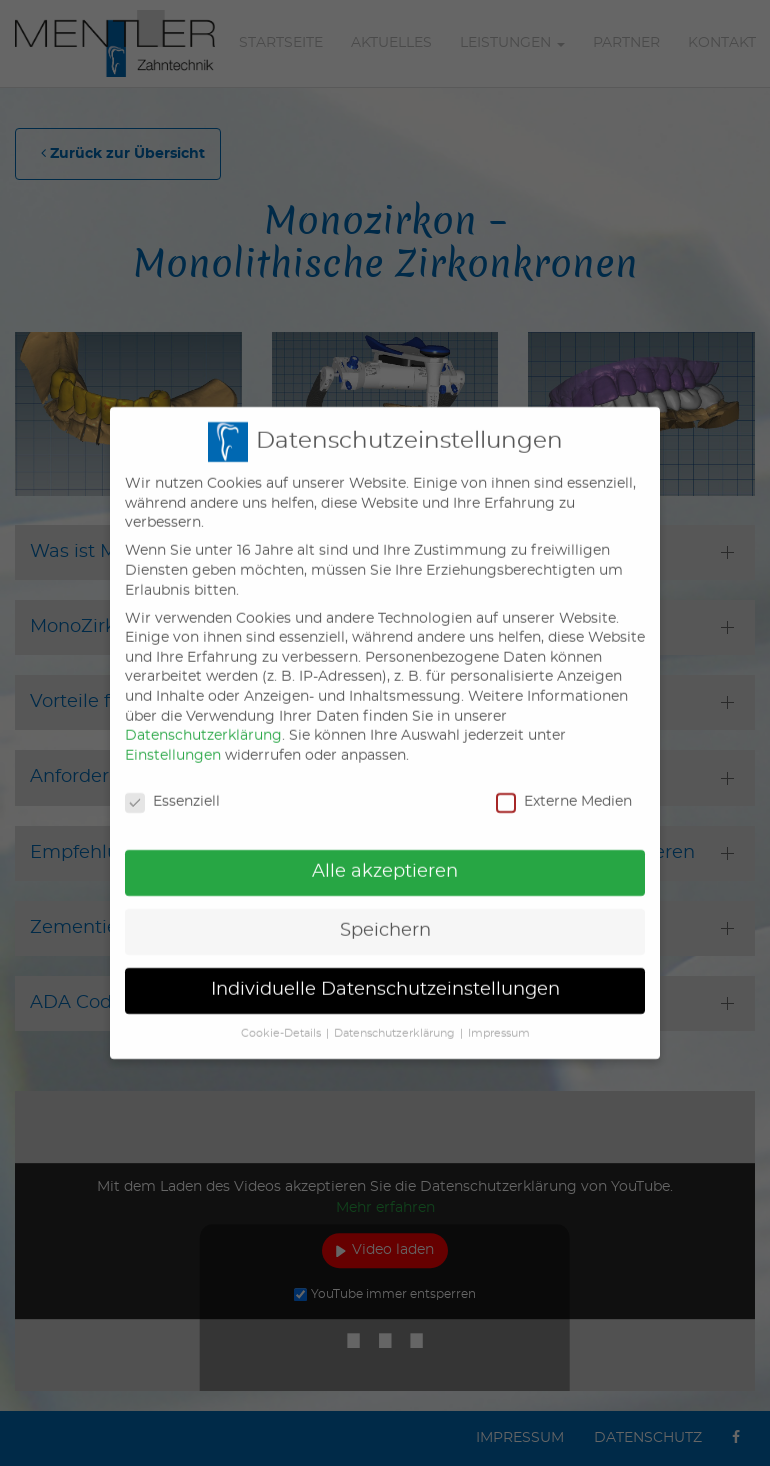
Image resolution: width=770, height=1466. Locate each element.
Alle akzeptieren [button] (385, 857)
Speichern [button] (385, 916)
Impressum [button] (499, 1018)
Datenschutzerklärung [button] (394, 1018)
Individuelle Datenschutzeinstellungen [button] (385, 974)
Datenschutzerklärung (203, 720)
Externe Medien (564, 786)
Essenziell (172, 786)
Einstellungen (173, 740)
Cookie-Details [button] (281, 1018)
